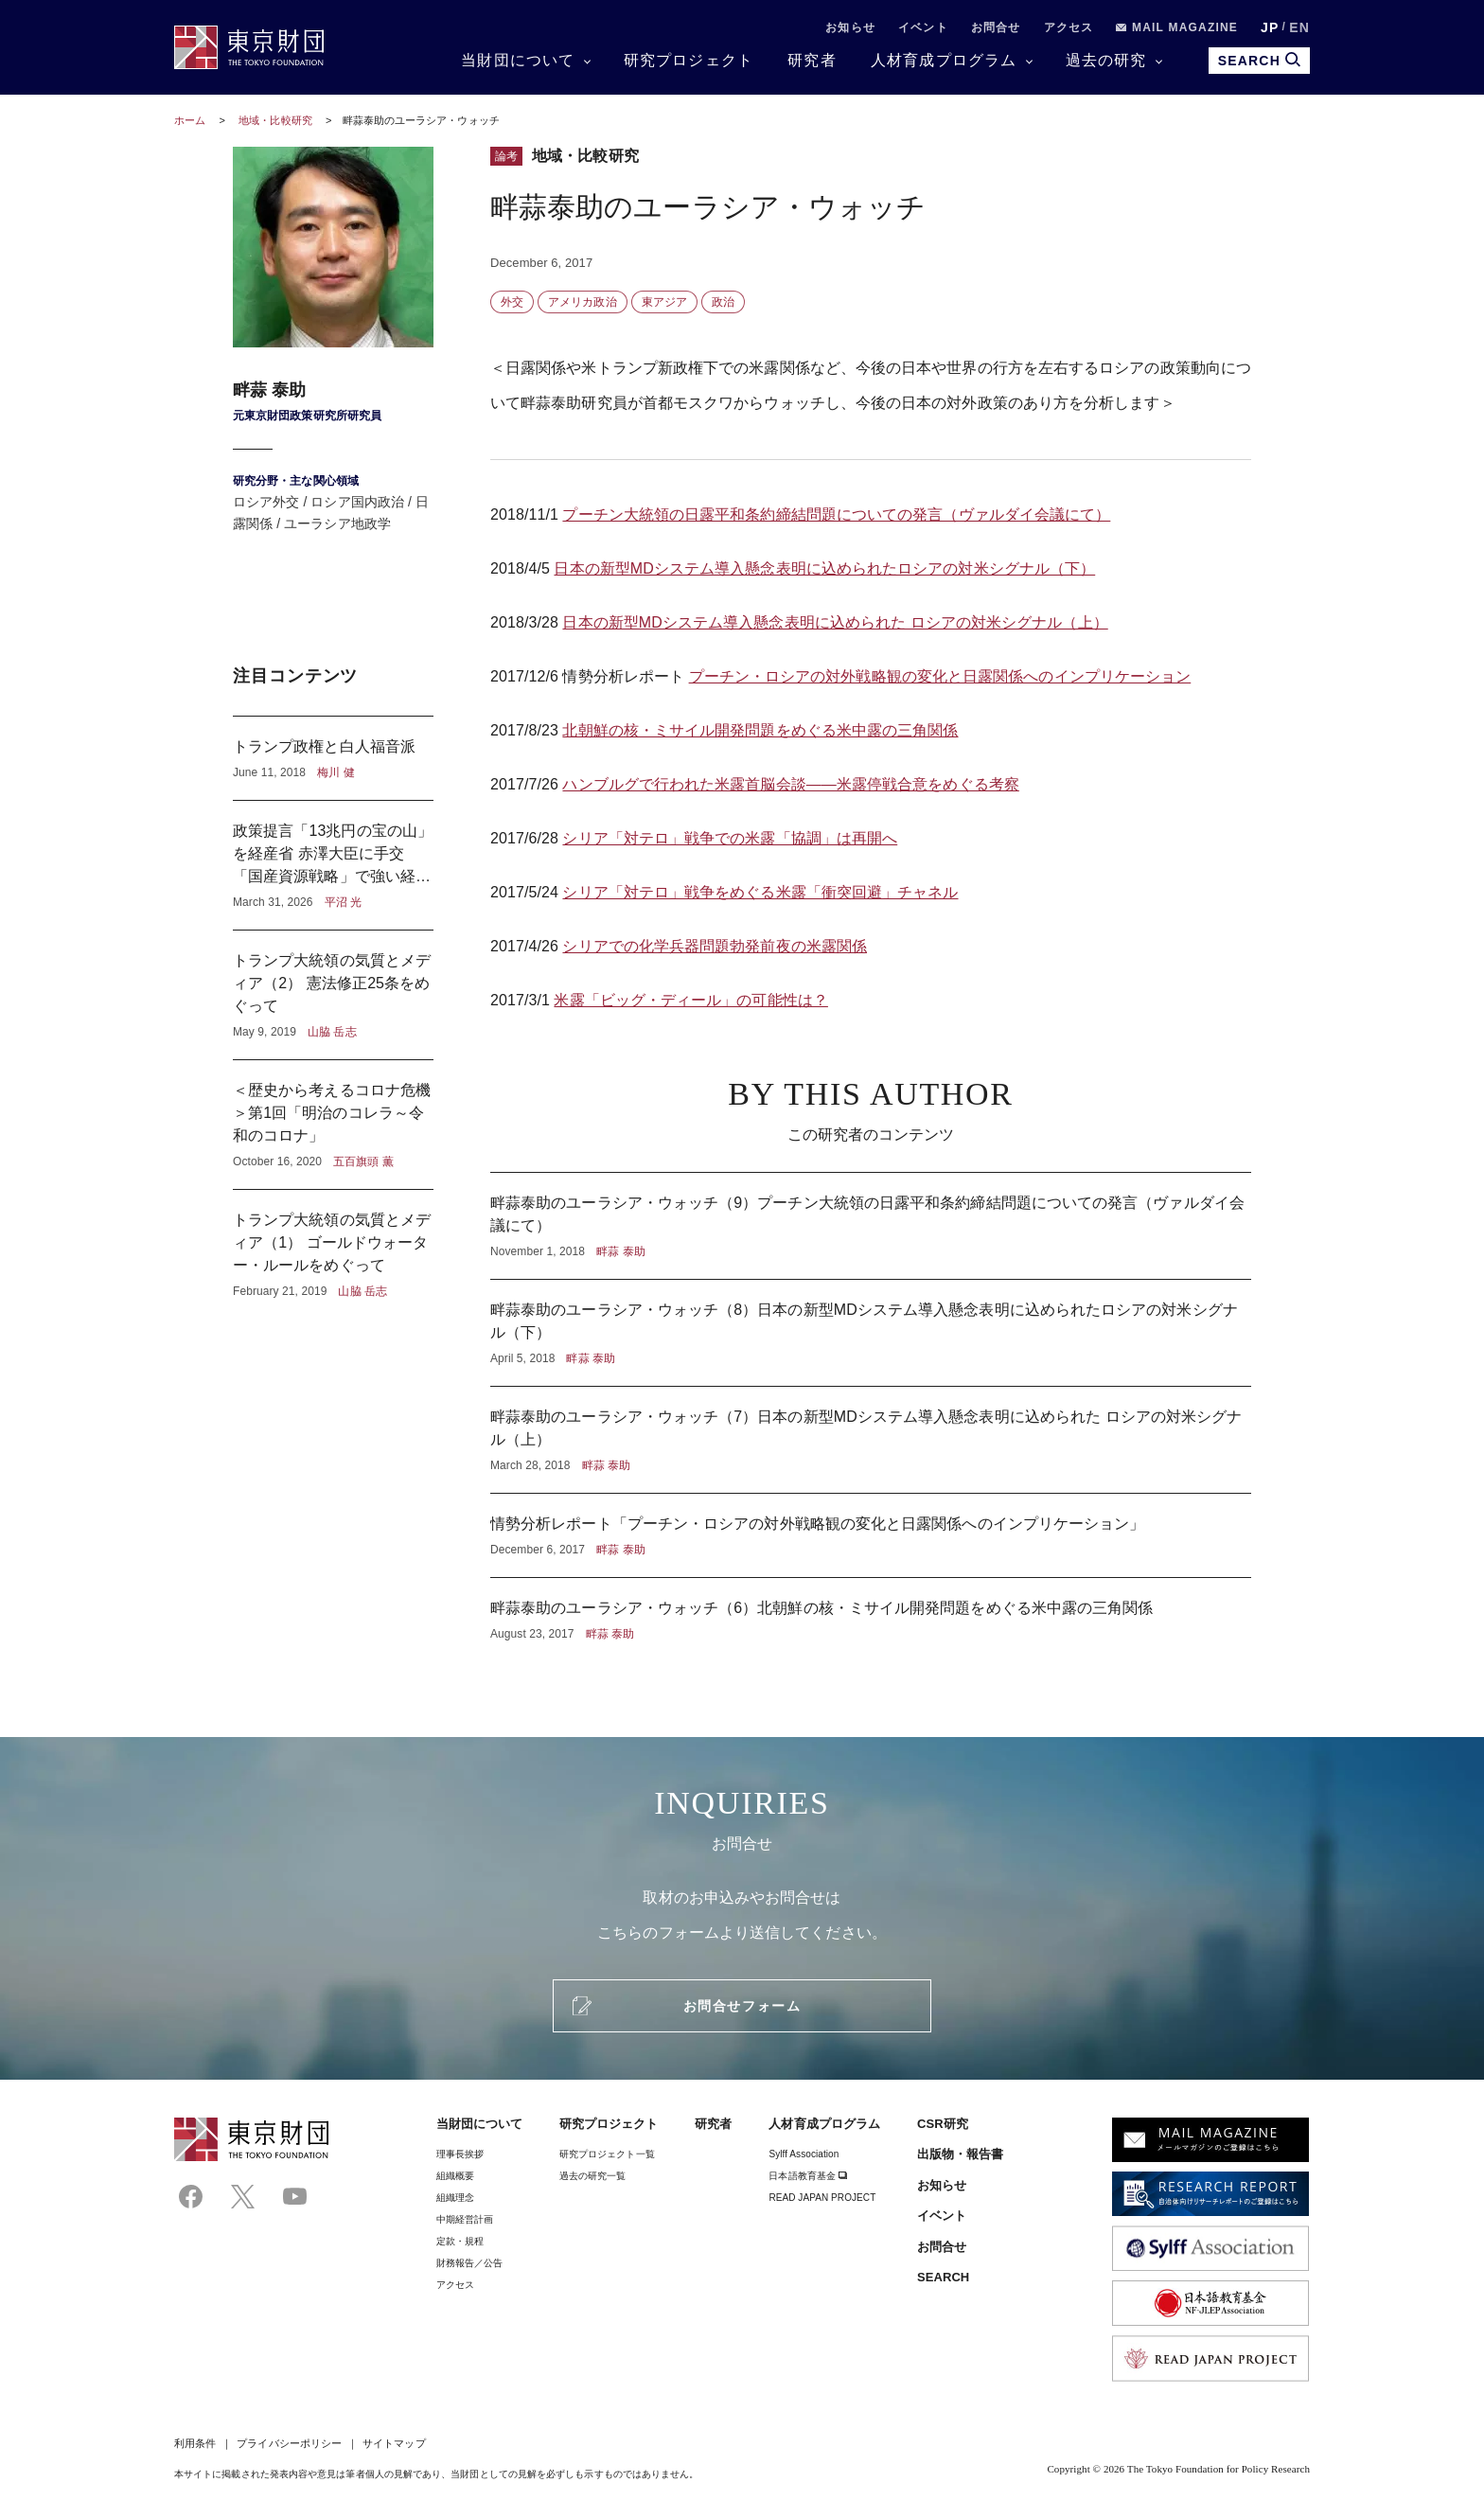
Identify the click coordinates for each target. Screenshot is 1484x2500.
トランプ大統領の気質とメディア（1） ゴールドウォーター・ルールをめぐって (333, 1245)
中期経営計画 (464, 2219)
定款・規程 (460, 2241)
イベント (923, 27)
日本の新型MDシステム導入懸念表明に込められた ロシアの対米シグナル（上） (834, 622)
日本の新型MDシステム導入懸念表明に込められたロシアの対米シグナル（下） (824, 568)
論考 (506, 156)
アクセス (1069, 27)
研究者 (812, 60)
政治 (723, 302)
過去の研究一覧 (593, 2176)
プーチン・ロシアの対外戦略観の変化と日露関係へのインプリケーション (940, 676)
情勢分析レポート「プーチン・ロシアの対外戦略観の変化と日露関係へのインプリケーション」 (870, 1535)
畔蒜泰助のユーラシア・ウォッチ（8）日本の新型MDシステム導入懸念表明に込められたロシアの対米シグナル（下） (870, 1333)
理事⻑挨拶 (460, 2154)
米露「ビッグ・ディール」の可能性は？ (690, 1000)
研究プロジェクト (689, 60)
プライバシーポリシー (289, 2443)
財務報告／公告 (470, 2263)
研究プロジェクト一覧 (607, 2154)
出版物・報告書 (960, 2154)
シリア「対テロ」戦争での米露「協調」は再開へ (729, 838)
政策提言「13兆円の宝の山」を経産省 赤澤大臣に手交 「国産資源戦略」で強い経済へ (333, 865)
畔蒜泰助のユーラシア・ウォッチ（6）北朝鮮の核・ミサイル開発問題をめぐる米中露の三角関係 (870, 1610)
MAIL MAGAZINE (1177, 27)
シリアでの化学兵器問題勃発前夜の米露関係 (714, 946)
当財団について (517, 60)
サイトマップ (393, 2443)
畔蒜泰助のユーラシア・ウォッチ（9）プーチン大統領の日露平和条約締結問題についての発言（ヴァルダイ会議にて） (870, 1226)
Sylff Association (803, 2154)
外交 (512, 302)
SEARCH (943, 2277)
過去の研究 (1106, 60)
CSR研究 (942, 2124)
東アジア (664, 302)
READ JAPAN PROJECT (821, 2197)
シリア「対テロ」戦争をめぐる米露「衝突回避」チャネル (760, 892)
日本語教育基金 (807, 2176)
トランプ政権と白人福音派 (333, 758)
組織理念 (455, 2197)
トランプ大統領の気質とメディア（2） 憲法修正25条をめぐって (333, 995)
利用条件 (195, 2443)
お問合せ (996, 27)
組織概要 (455, 2176)
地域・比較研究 (276, 120)
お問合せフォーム (742, 2005)
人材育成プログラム (944, 60)
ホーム (189, 120)
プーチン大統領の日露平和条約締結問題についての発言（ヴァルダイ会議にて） (836, 514)
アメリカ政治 (582, 302)
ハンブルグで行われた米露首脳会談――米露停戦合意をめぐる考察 (790, 784)
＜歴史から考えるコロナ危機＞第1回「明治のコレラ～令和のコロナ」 (333, 1124)
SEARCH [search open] (1259, 60)
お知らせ (850, 27)
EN (1299, 27)
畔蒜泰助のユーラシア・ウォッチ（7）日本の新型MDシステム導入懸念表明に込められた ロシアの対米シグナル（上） (870, 1440)
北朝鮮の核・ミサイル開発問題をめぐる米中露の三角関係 (760, 730)
